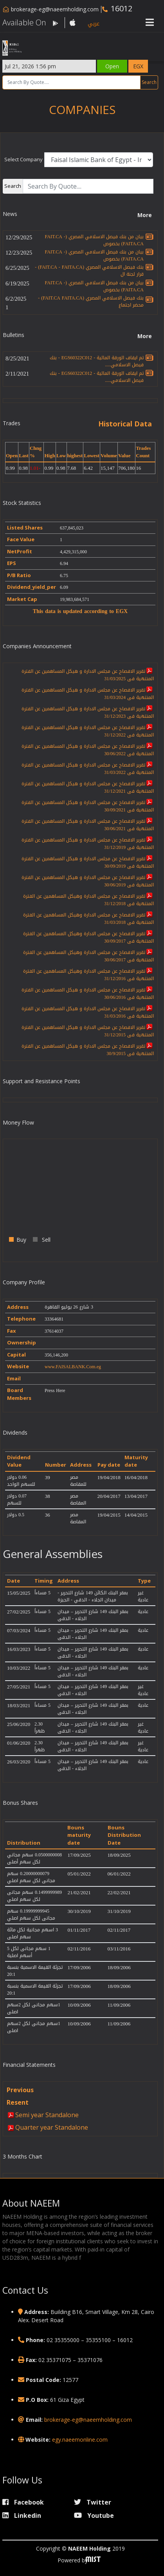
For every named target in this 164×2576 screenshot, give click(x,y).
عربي (93, 23)
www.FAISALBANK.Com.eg (73, 1366)
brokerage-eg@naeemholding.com (55, 9)
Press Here (55, 1390)
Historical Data (125, 424)
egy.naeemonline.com (80, 2439)
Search (149, 82)
